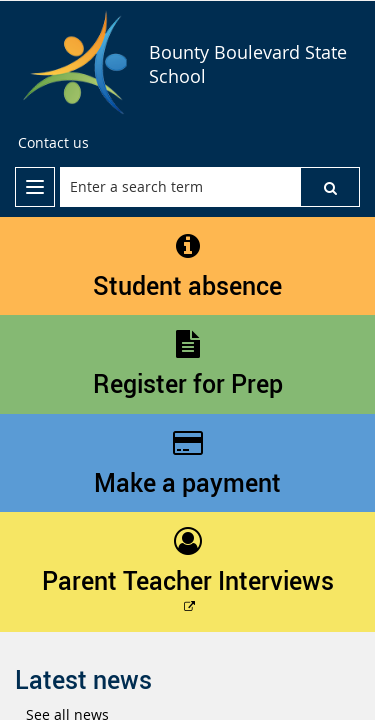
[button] (330, 187)
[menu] (35, 187)
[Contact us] (53, 143)
